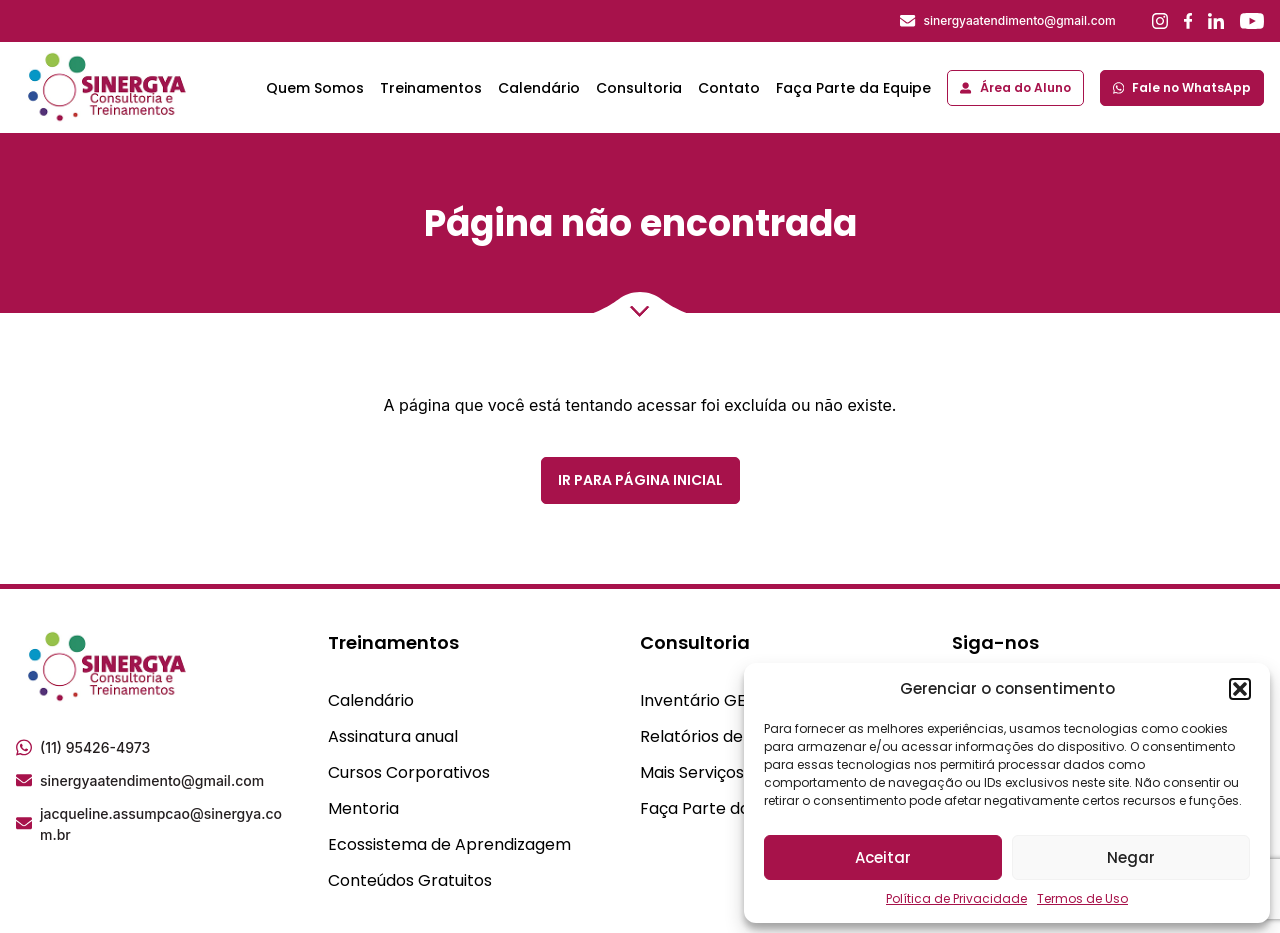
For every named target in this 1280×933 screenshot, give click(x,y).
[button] (1240, 689)
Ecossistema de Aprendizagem (449, 844)
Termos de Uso (1082, 898)
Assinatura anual (393, 736)
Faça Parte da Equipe (853, 88)
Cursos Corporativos (409, 772)
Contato (729, 88)
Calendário (539, 88)
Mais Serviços (692, 772)
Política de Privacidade (956, 898)
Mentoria (363, 808)
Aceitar (883, 857)
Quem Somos (315, 88)
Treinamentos (431, 88)
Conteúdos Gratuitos (410, 880)
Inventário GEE (697, 700)
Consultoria (639, 88)
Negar (1131, 857)
